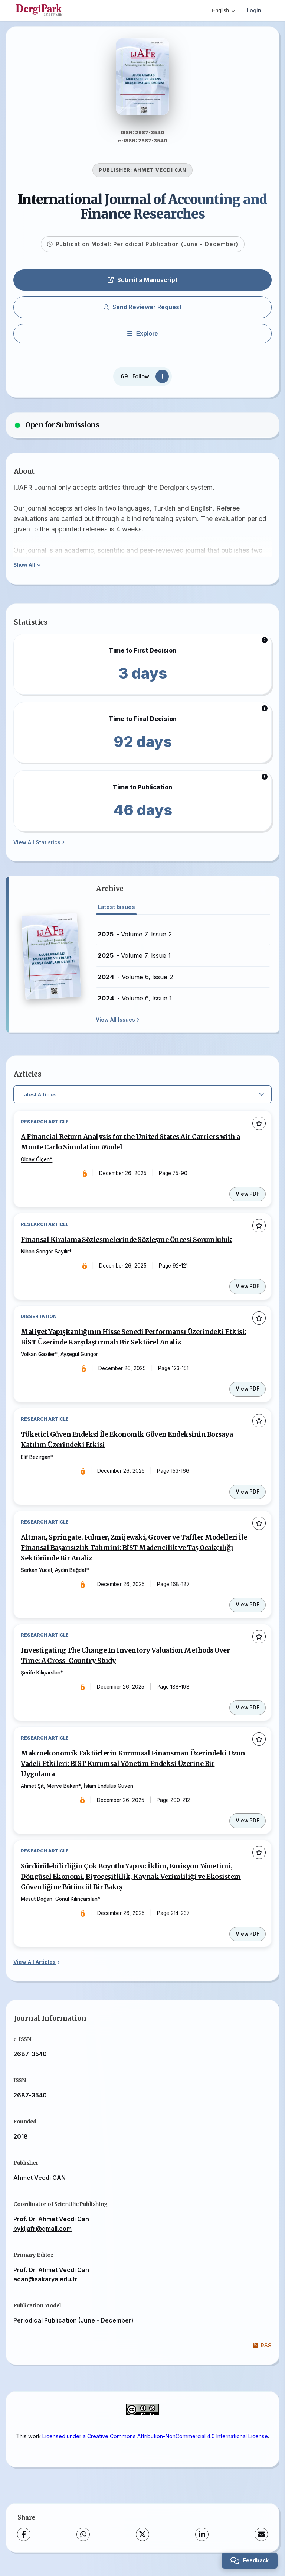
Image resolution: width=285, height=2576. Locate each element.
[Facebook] (23, 2540)
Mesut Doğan (37, 1905)
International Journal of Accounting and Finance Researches (142, 209)
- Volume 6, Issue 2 (135, 980)
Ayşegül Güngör (79, 1358)
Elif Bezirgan (36, 1461)
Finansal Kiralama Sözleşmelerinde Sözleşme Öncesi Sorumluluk (126, 1243)
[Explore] (142, 336)
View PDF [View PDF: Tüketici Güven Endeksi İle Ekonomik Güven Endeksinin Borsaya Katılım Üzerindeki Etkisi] (247, 1496)
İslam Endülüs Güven (109, 1792)
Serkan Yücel (36, 1575)
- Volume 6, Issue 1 (135, 1001)
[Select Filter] (142, 1097)
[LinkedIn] (202, 2540)
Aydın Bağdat (71, 1575)
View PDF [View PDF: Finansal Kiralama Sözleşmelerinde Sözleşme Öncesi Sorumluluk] (247, 1290)
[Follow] (162, 379)
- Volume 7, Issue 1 (134, 958)
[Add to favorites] (259, 1125)
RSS (262, 2352)
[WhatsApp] (83, 2540)
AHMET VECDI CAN (160, 172)
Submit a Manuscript (142, 282)
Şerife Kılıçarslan (41, 1678)
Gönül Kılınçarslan (77, 1905)
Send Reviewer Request (142, 310)
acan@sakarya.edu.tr (45, 2285)
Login (254, 10)
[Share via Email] (261, 2540)
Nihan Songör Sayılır (45, 1255)
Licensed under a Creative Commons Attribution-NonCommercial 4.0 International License (155, 2442)
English (223, 10)
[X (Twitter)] (142, 2540)
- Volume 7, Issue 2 (135, 937)
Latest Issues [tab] (116, 909)
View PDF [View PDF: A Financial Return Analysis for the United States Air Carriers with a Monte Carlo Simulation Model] (247, 1197)
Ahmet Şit (32, 1792)
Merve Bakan (63, 1792)
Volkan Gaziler (38, 1358)
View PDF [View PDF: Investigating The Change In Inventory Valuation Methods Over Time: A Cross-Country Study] (247, 1713)
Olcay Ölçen (35, 1162)
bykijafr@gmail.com (42, 2235)
